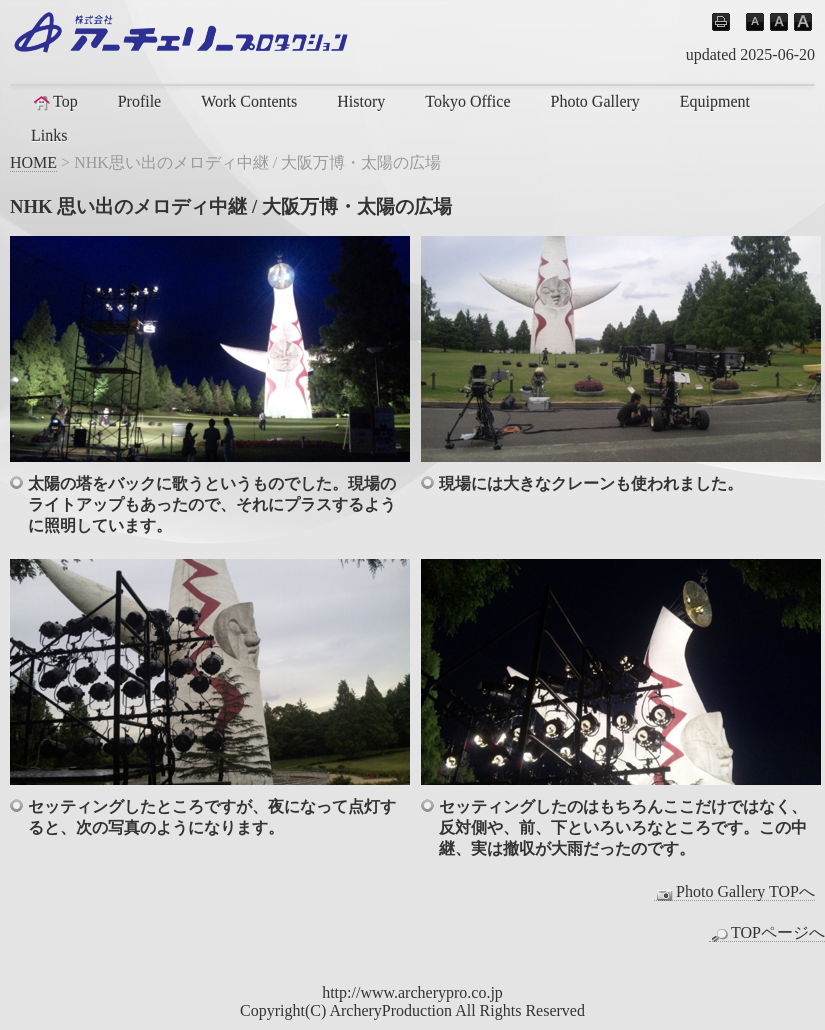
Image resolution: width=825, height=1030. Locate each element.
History (361, 101)
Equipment (715, 101)
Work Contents (249, 101)
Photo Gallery (594, 101)
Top (54, 102)
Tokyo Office (467, 101)
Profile (140, 101)
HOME (33, 162)
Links (49, 135)
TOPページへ (767, 933)
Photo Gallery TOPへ (734, 892)
